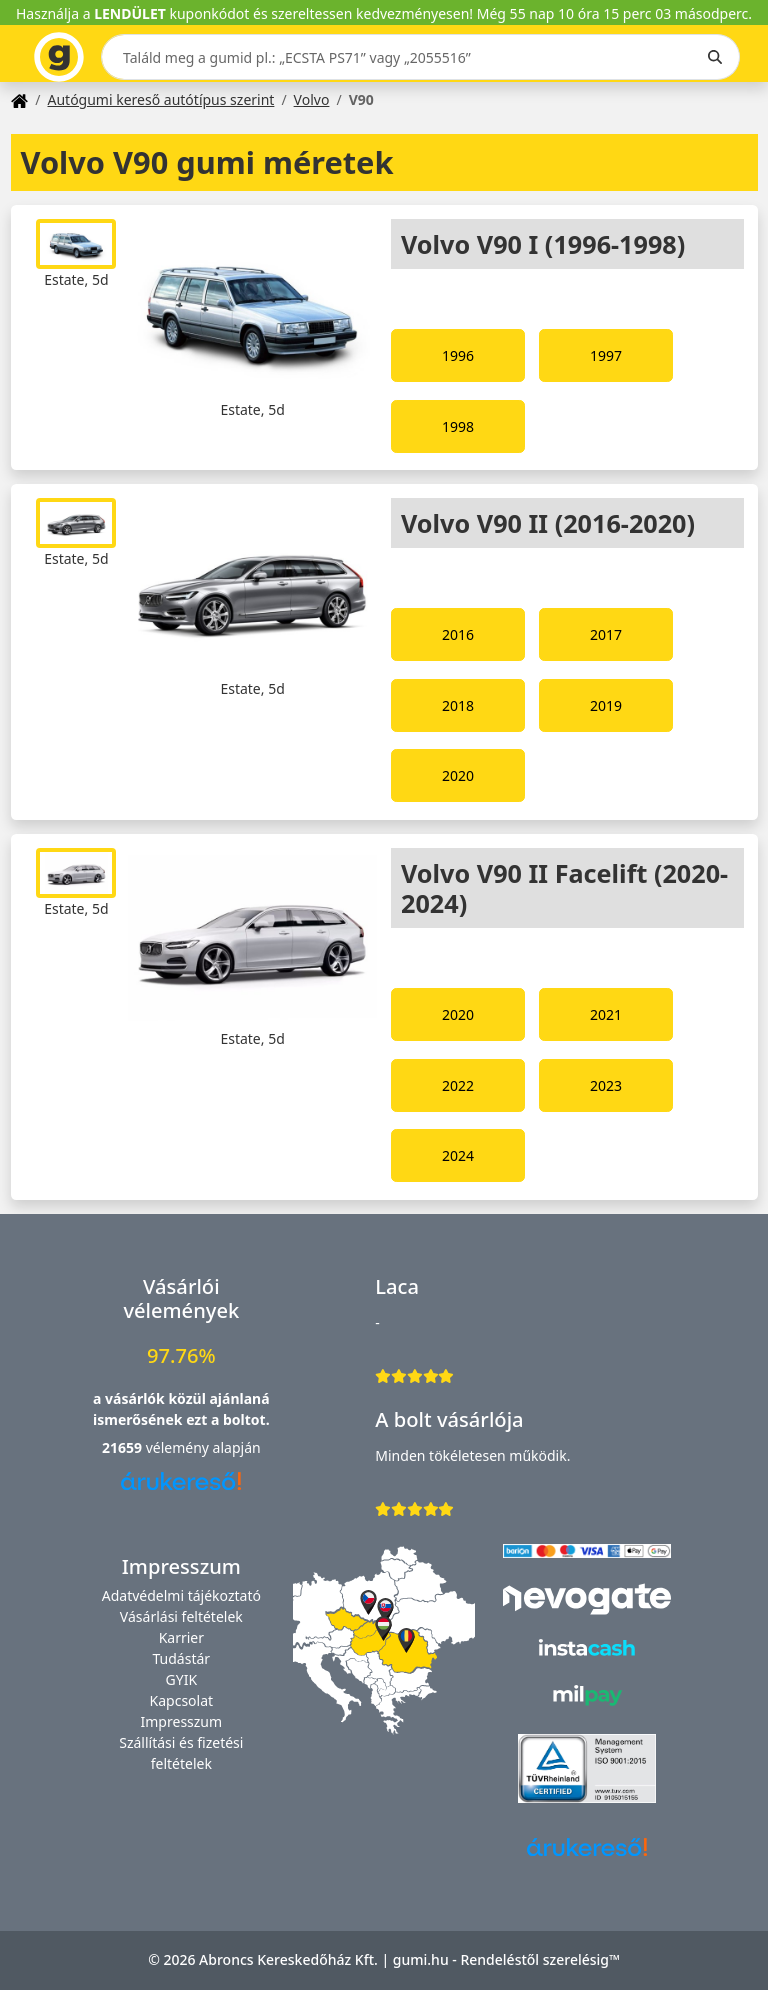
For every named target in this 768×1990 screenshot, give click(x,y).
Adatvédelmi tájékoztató (181, 1595)
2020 (458, 775)
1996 (458, 355)
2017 (606, 634)
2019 (606, 705)
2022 (458, 1085)
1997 (606, 355)
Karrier (181, 1637)
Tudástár (182, 1658)
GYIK (182, 1679)
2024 (458, 1155)
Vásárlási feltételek (181, 1616)
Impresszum (182, 1721)
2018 (458, 705)
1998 (458, 426)
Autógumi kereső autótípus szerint (160, 99)
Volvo (312, 99)
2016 (458, 634)
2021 (606, 1014)
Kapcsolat (182, 1700)
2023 (606, 1085)
